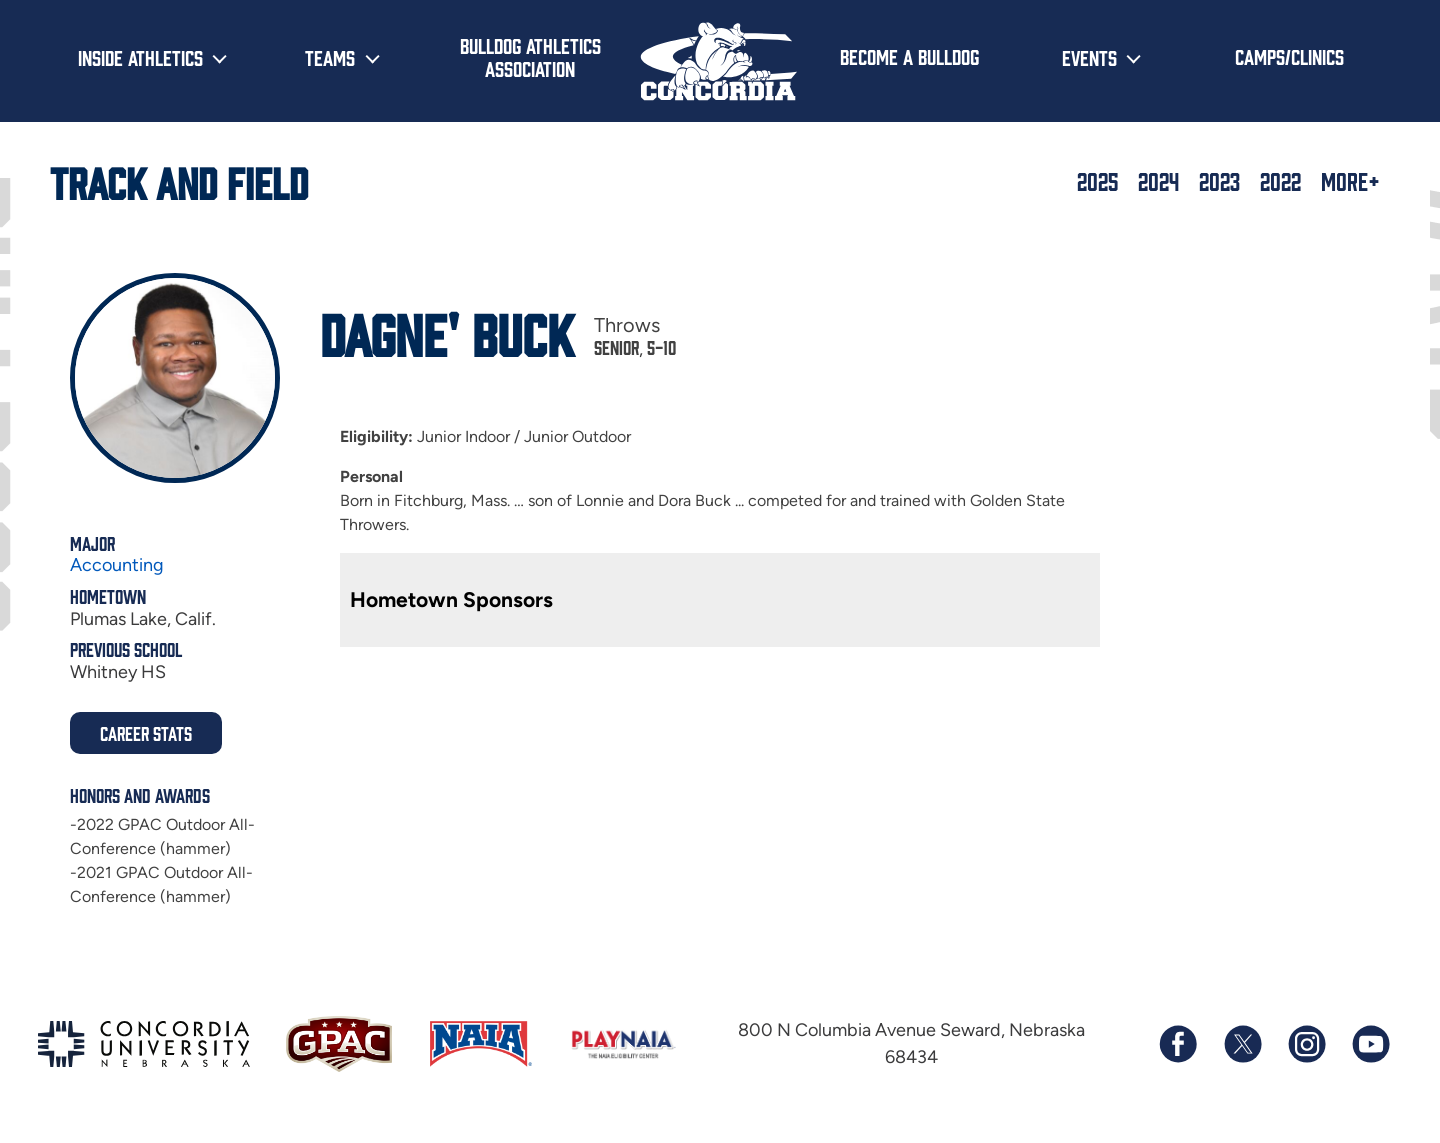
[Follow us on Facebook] (1178, 1044)
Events (1089, 57)
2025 (1097, 181)
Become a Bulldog (909, 56)
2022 (1280, 181)
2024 (1158, 181)
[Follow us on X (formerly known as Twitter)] (1242, 1044)
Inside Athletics (140, 57)
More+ (1350, 181)
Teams (330, 57)
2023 (1219, 181)
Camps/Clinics (1289, 56)
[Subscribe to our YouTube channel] (1370, 1044)
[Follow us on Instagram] (1306, 1044)
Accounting (117, 565)
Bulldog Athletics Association (530, 56)
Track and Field (179, 181)
